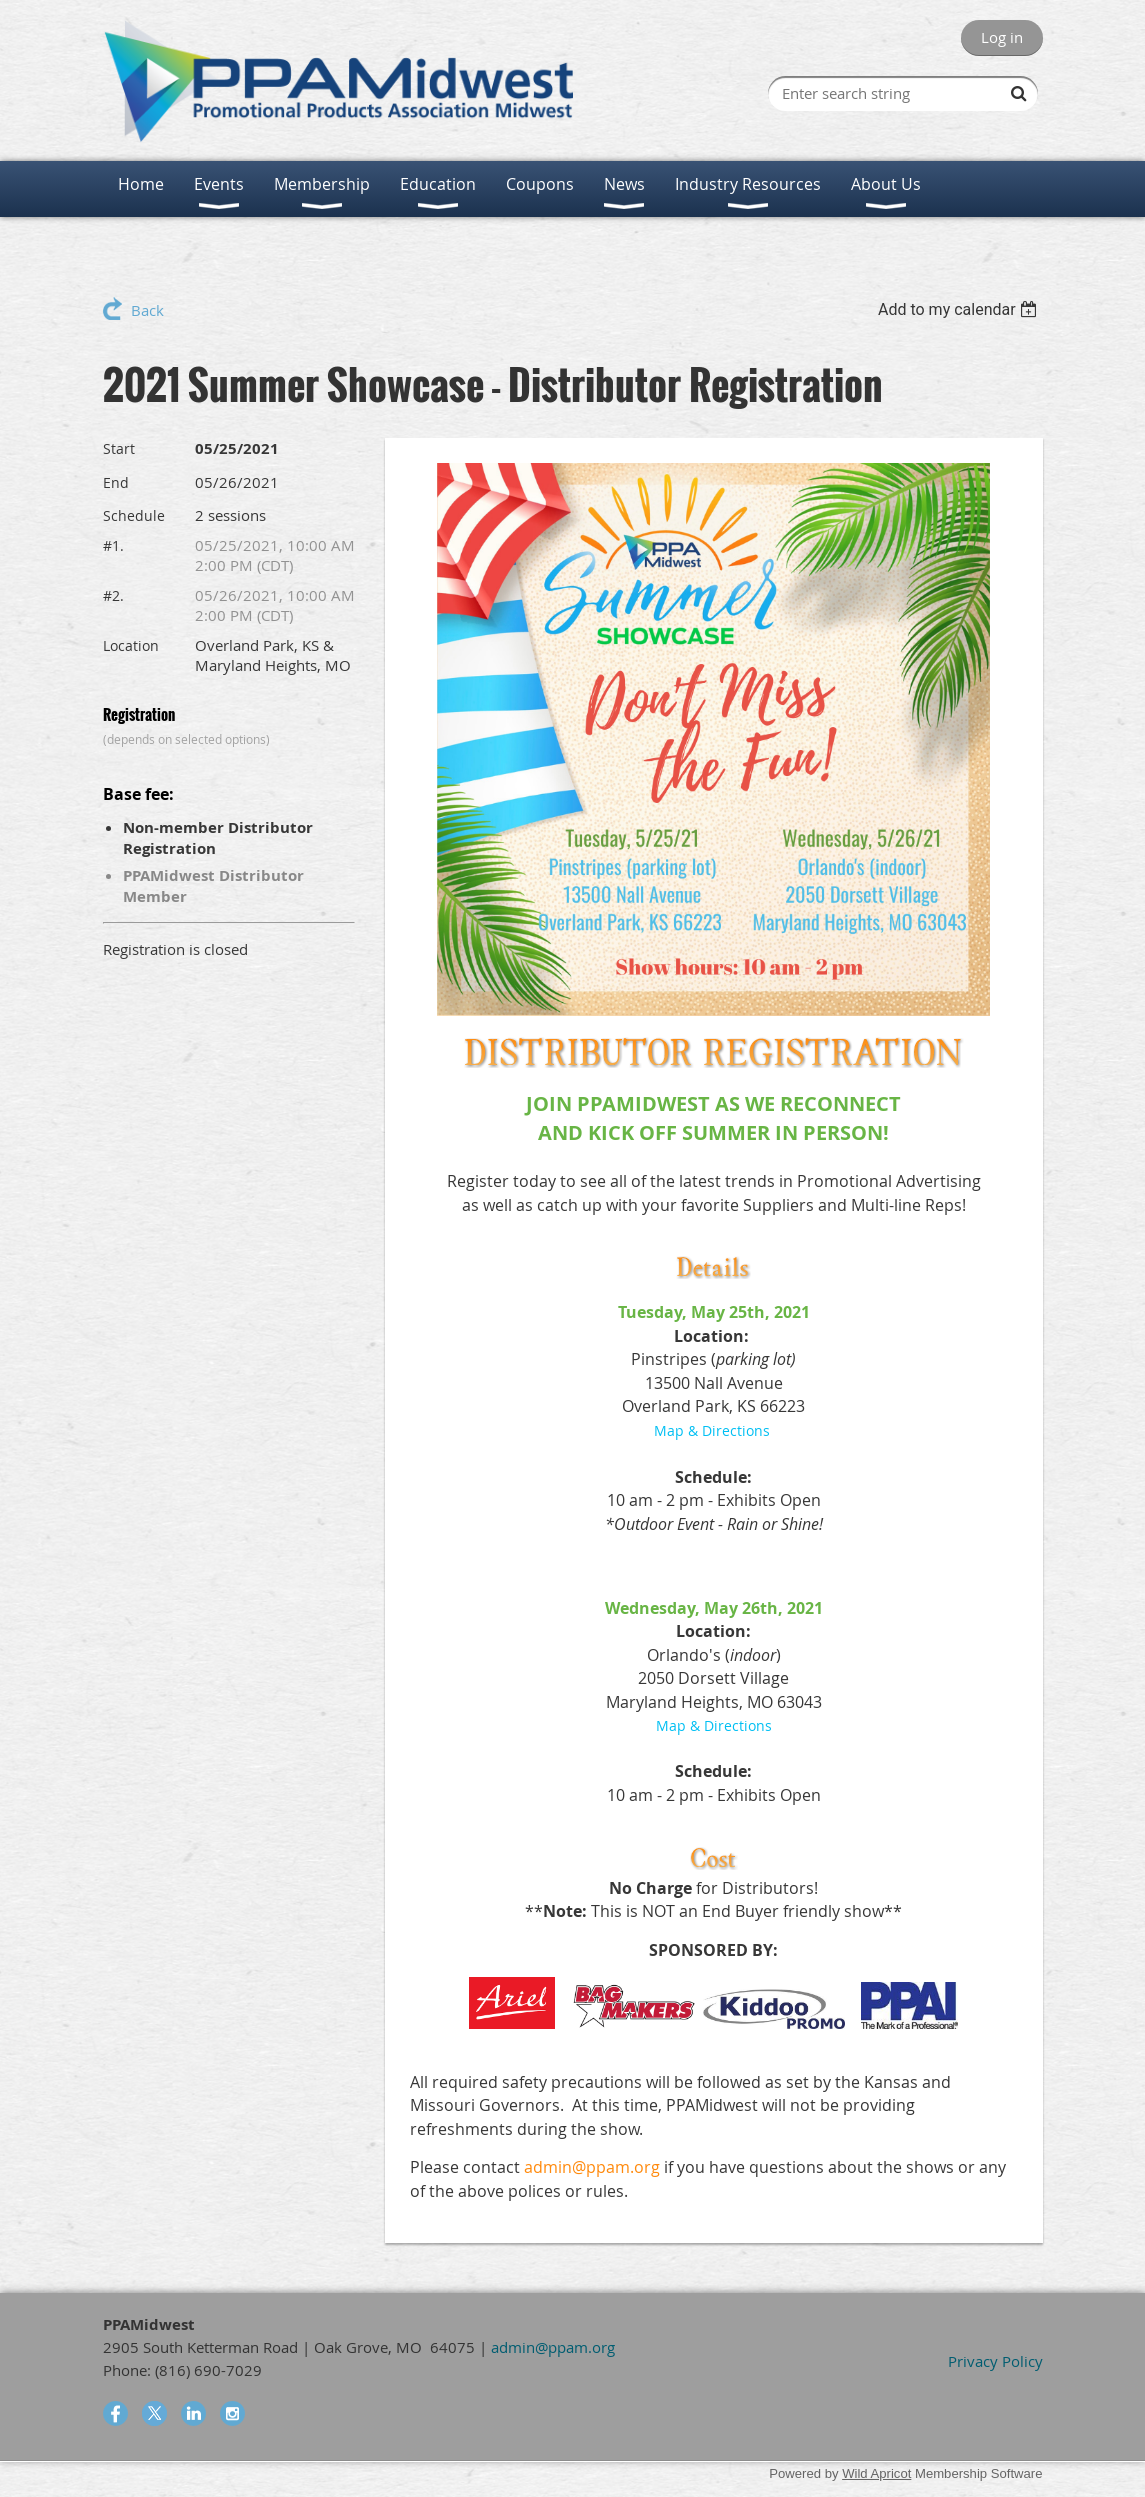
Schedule (134, 515)
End (116, 482)
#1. (113, 545)
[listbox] (960, 309)
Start (119, 448)
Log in (1002, 37)
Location (131, 645)
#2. (113, 595)
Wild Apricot (876, 2473)
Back (147, 310)
